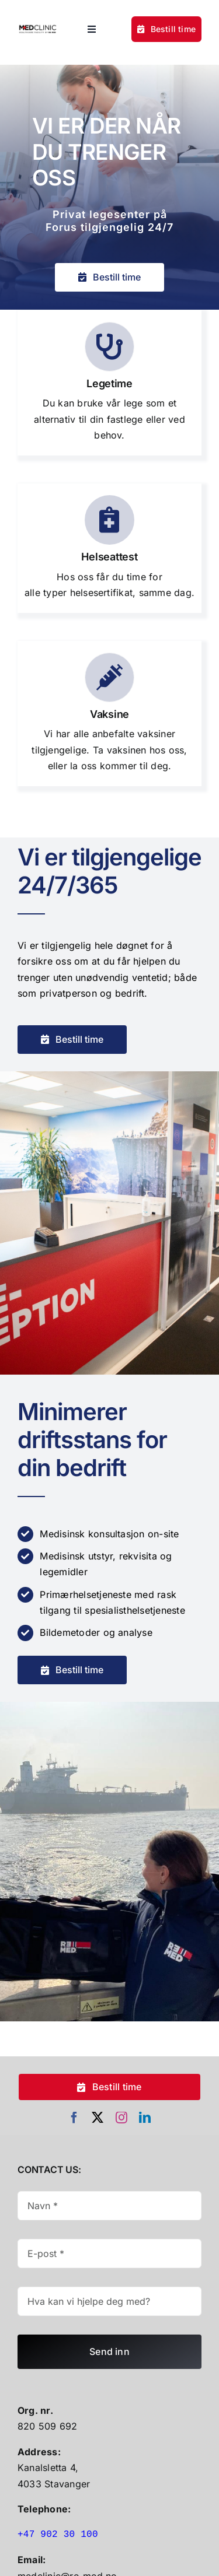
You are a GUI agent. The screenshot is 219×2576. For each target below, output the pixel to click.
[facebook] (74, 2117)
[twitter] (97, 2117)
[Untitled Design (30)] (38, 25)
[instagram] (121, 2117)
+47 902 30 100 (58, 2534)
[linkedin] (145, 2117)
